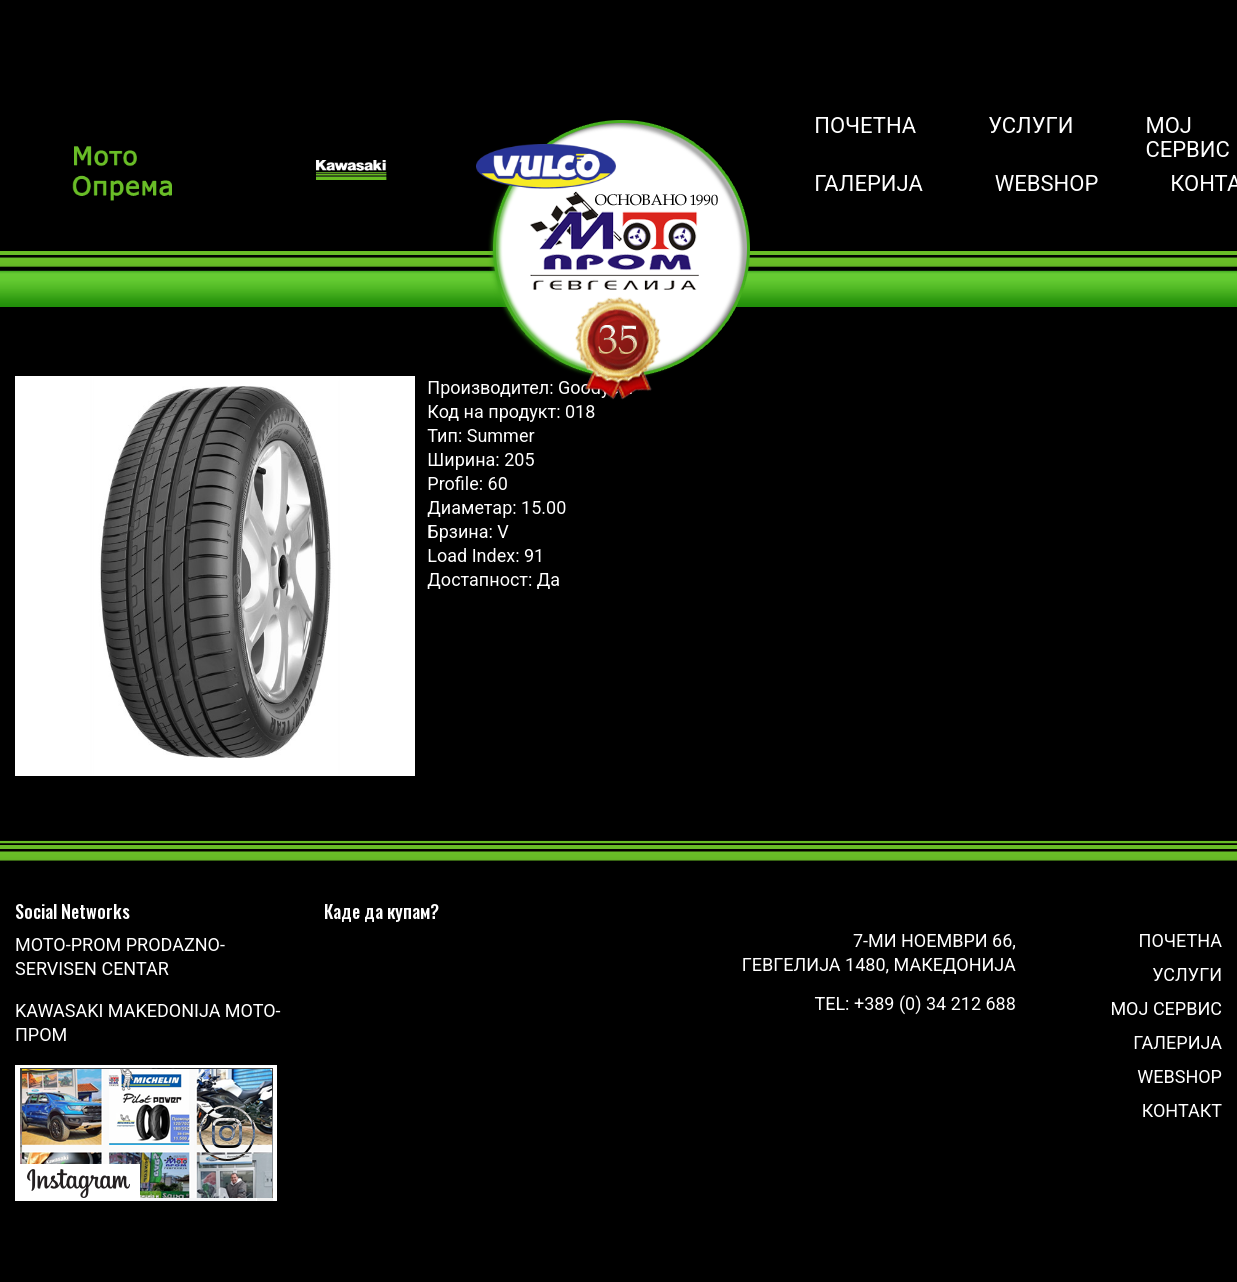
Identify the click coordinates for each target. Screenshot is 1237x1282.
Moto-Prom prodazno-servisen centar (120, 956)
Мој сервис (1187, 138)
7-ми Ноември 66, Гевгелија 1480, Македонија (879, 952)
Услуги (1030, 126)
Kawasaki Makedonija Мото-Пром (148, 1022)
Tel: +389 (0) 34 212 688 (914, 1003)
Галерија (868, 184)
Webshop (1047, 184)
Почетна (865, 126)
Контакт (1182, 1110)
